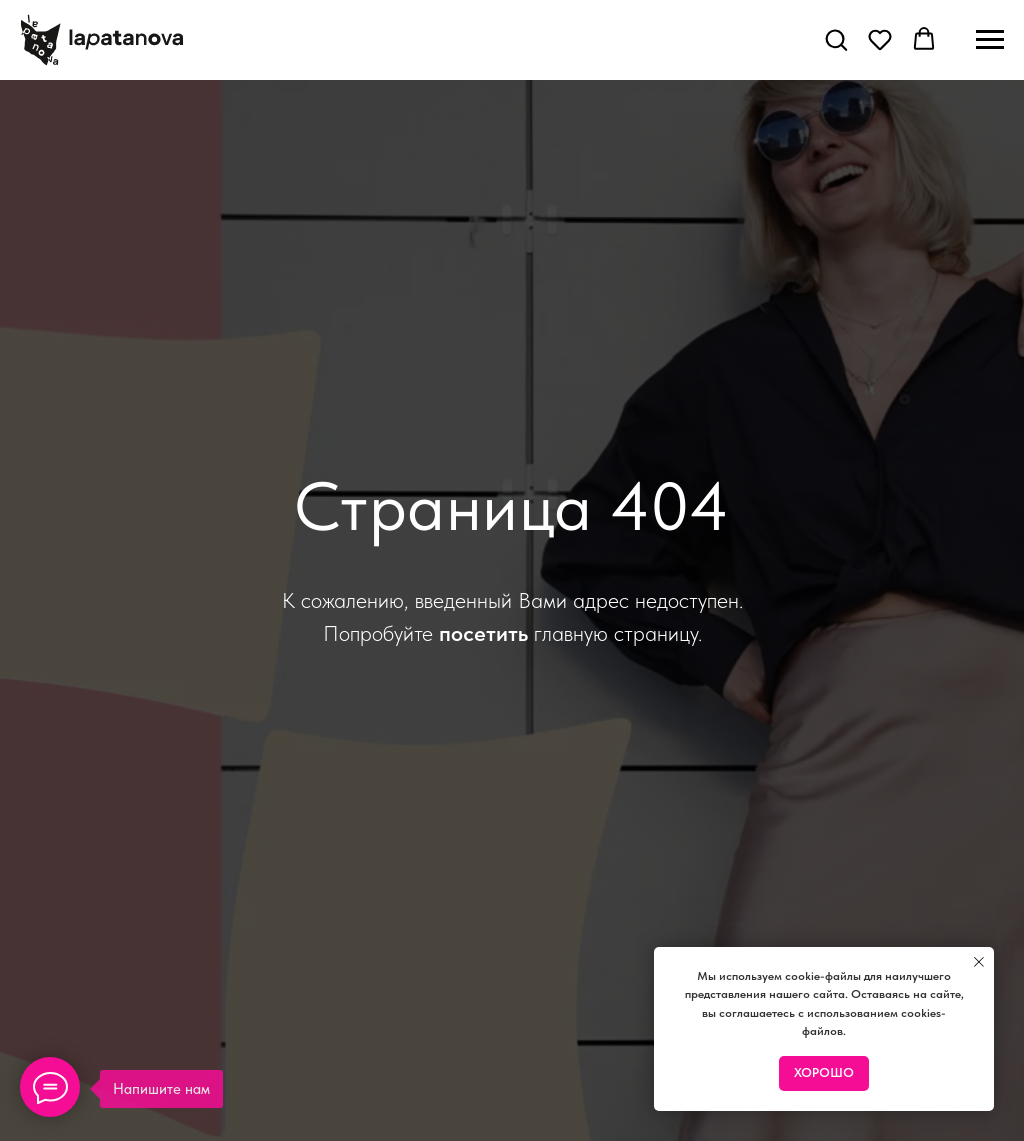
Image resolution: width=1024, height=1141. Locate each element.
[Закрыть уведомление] (979, 962)
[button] (836, 39)
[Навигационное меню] (990, 40)
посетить (483, 633)
